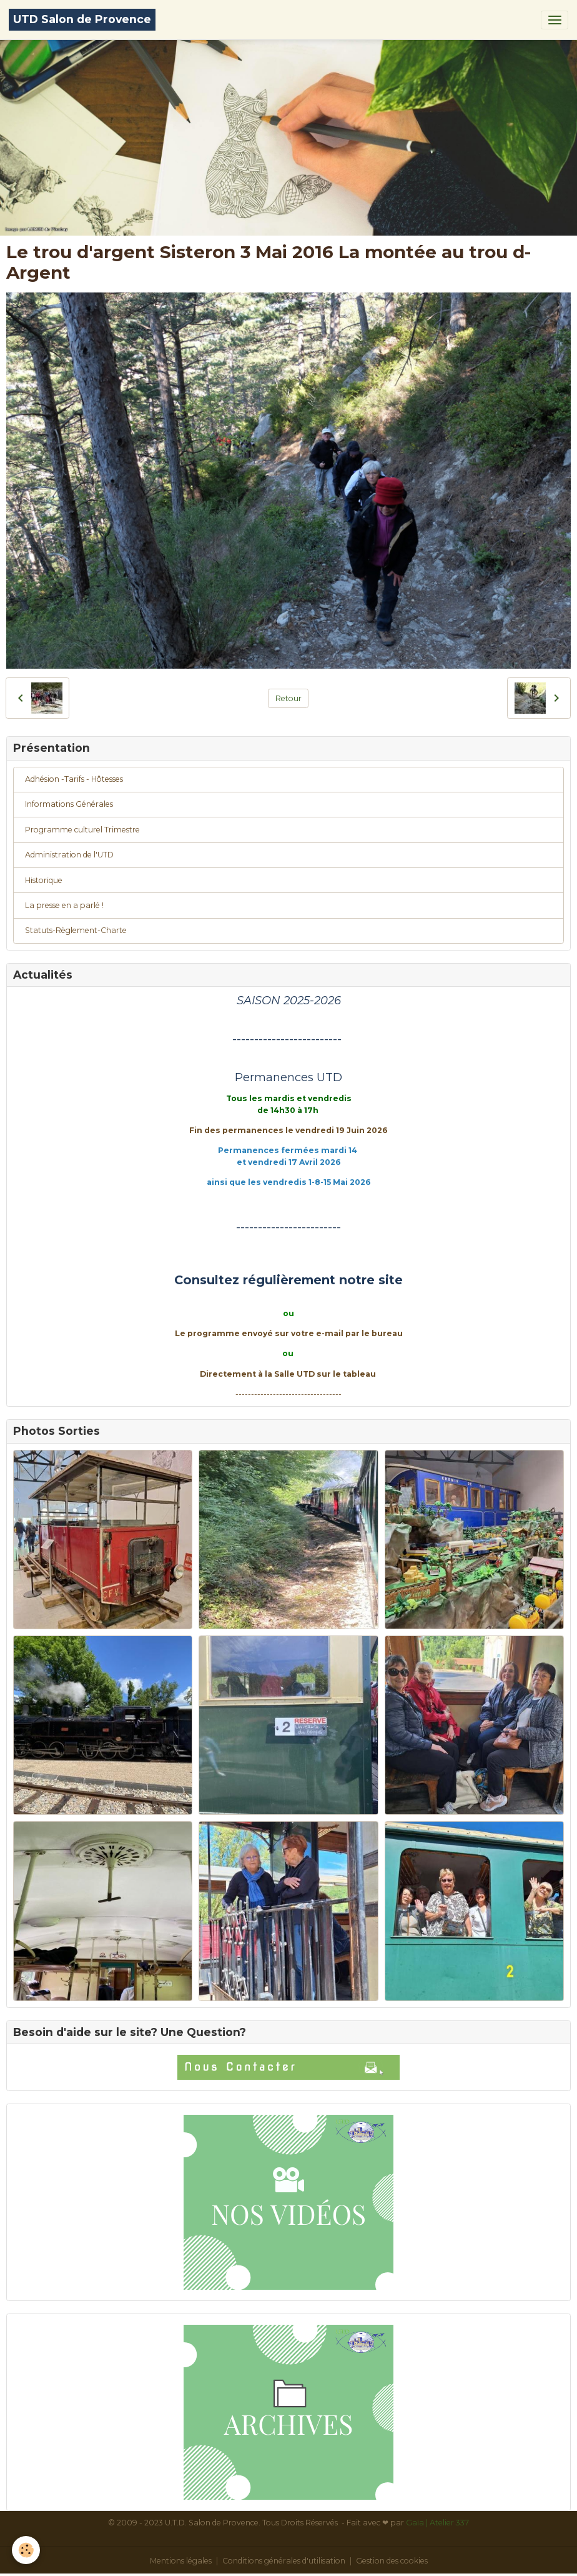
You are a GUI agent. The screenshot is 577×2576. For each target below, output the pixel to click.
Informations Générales (69, 804)
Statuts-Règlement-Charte (76, 930)
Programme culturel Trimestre (82, 829)
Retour (288, 698)
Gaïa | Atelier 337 (437, 2522)
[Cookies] (26, 2550)
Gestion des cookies (392, 2560)
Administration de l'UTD (69, 854)
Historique (43, 880)
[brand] (82, 20)
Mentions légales (181, 2560)
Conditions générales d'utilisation (283, 2560)
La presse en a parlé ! (64, 905)
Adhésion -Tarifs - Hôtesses (74, 779)
